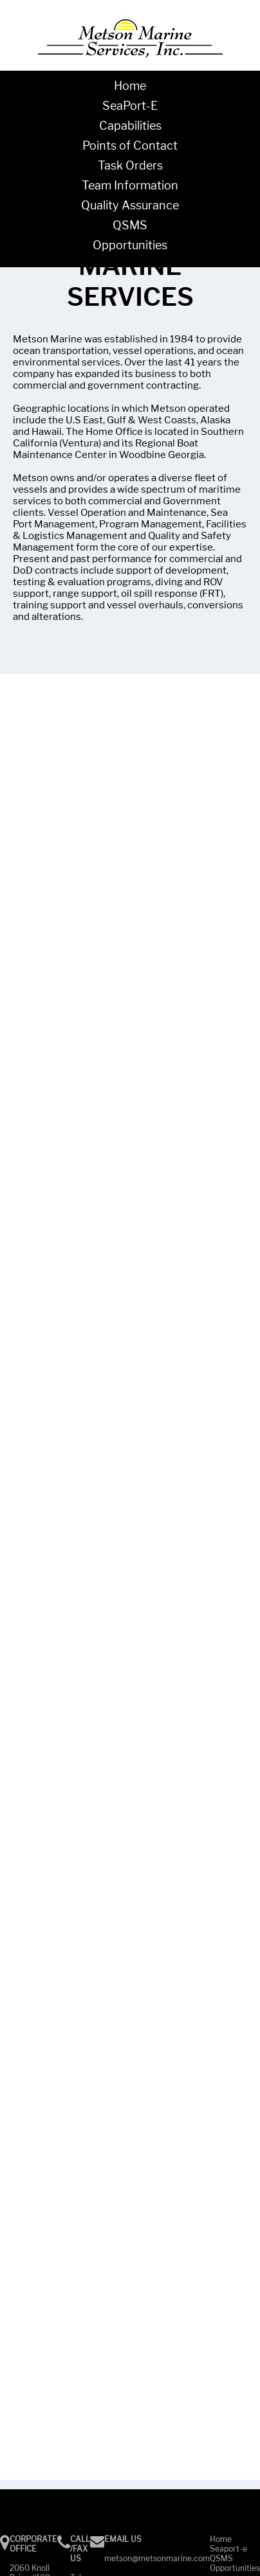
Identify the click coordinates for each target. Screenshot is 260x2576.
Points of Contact (130, 145)
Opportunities (130, 245)
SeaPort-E (130, 105)
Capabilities (130, 125)
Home (130, 86)
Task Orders (130, 165)
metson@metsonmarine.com (157, 2558)
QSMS (130, 225)
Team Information (130, 185)
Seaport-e (228, 2549)
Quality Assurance (130, 205)
